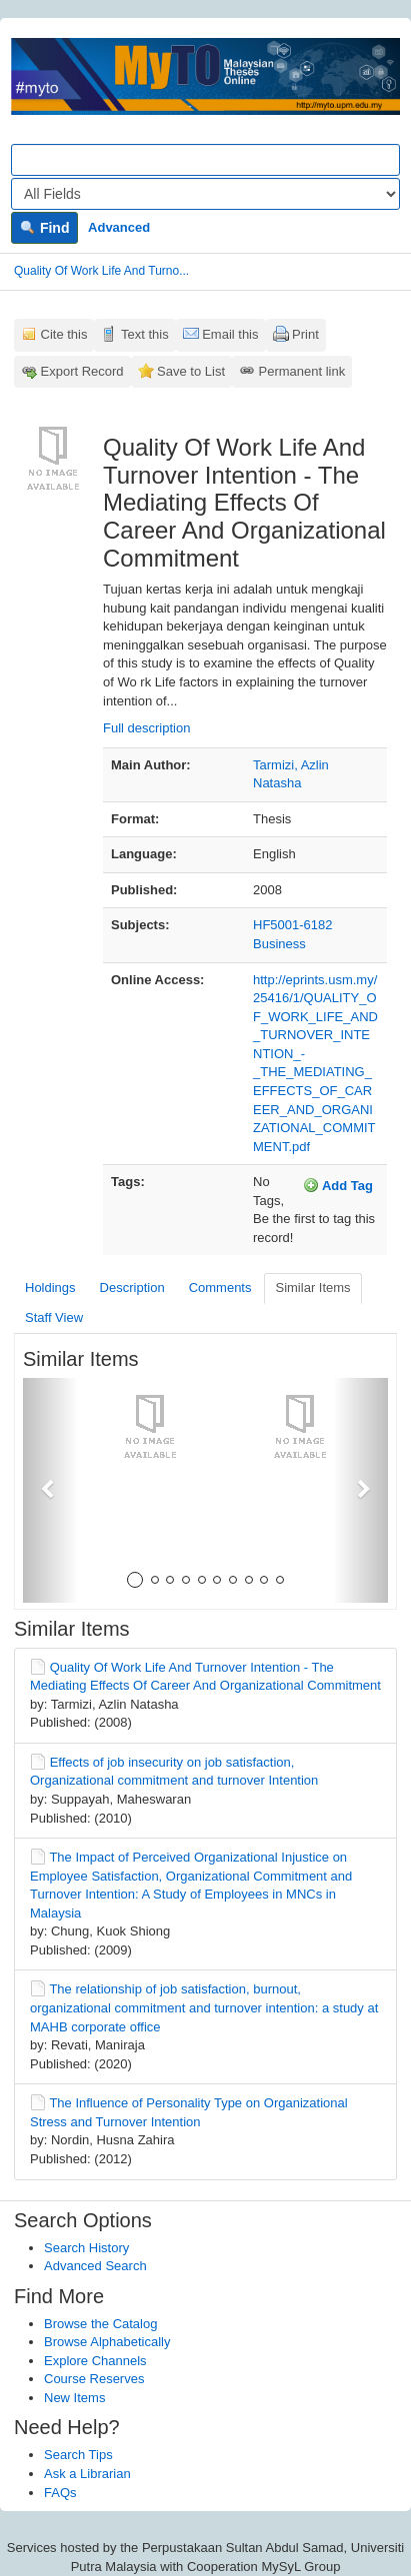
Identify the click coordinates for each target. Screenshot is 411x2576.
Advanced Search (95, 2265)
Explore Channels (95, 2360)
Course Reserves (94, 2378)
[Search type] (205, 194)
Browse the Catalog (100, 2323)
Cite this (64, 334)
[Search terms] (205, 160)
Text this (145, 334)
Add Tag (338, 1185)
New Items (74, 2397)
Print (305, 334)
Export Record (82, 371)
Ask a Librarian (87, 2473)
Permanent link (302, 371)
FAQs (60, 2492)
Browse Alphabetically (107, 2341)
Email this (230, 334)
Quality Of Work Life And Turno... (101, 271)
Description (132, 1287)
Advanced (119, 227)
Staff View (54, 1317)
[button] (50, 1490)
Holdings (50, 1287)
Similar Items (312, 1287)
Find (44, 228)
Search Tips (78, 2454)
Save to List (191, 371)
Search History (86, 2247)
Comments (220, 1287)
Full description (146, 727)
